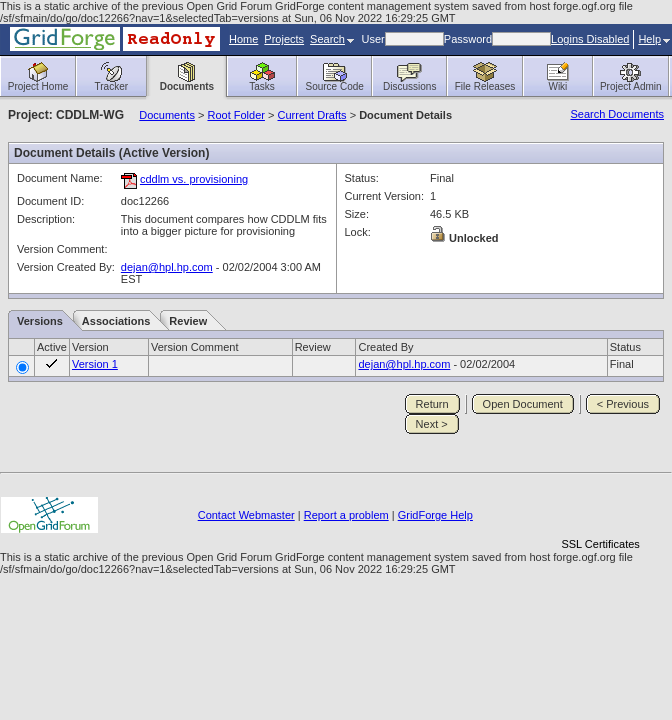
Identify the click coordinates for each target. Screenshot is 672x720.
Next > (432, 424)
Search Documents (617, 114)
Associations (116, 321)
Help (654, 39)
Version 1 (95, 364)
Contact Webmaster (246, 515)
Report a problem (346, 515)
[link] (601, 509)
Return (432, 404)
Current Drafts (312, 115)
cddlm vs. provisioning (194, 179)
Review (188, 321)
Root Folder (235, 115)
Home (243, 39)
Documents (167, 115)
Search (332, 39)
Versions (40, 321)
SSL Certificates (600, 544)
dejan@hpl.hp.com (167, 267)
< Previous (623, 404)
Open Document (523, 404)
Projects (284, 39)
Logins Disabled (590, 39)
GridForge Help (435, 515)
